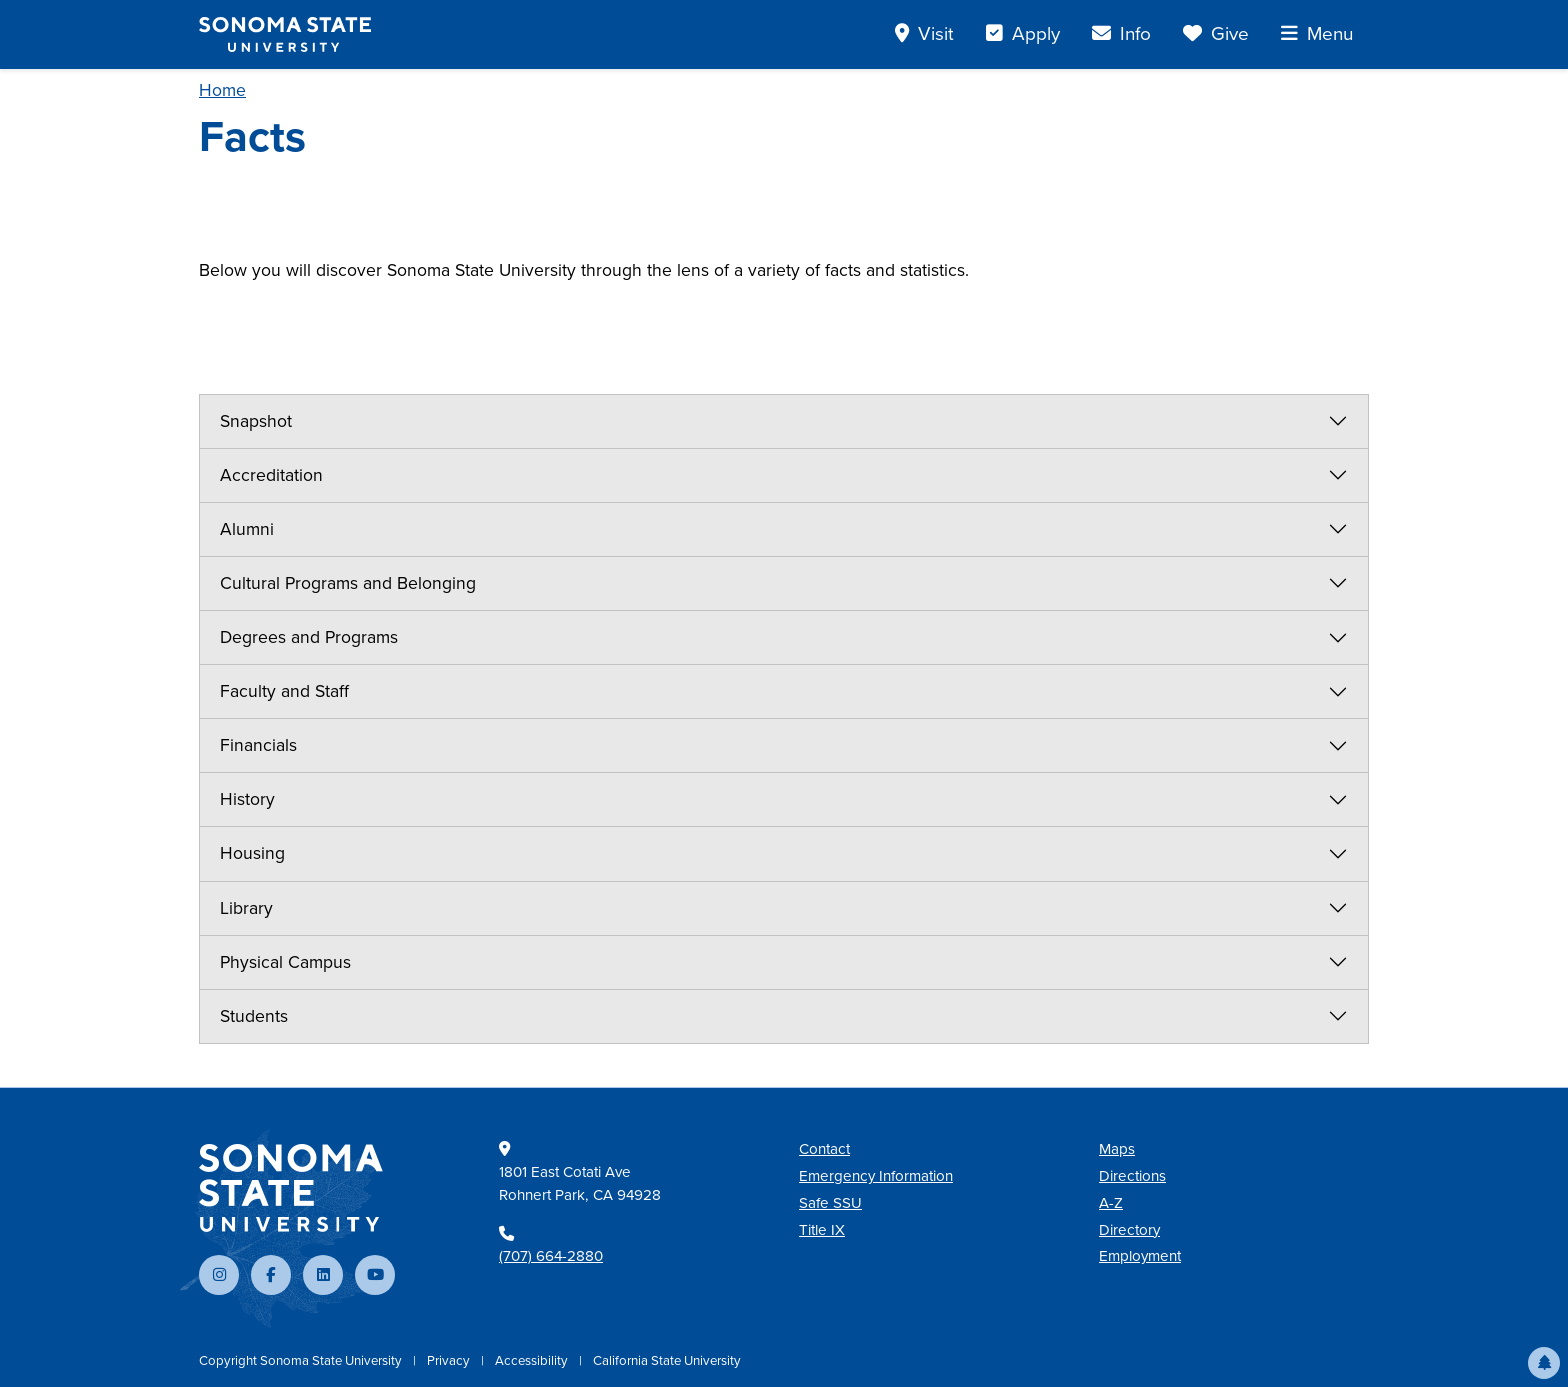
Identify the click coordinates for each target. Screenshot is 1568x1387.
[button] (1544, 1363)
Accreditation (271, 475)
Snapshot (256, 421)
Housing (252, 853)
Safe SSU (830, 1203)
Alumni (247, 529)
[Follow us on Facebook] (271, 1275)
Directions (1132, 1176)
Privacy (450, 1360)
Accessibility (533, 1360)
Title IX (822, 1230)
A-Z (1111, 1203)
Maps (1117, 1149)
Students (254, 1016)
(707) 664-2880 (551, 1256)
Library (246, 908)
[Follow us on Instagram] (219, 1275)
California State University (667, 1360)
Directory (1129, 1230)
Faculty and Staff (284, 691)
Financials (258, 745)
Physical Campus (285, 962)
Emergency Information (876, 1176)
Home (222, 90)
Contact (824, 1149)
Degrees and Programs (309, 637)
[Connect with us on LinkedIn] (323, 1275)
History (247, 799)
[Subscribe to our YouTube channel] (375, 1275)
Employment (1140, 1256)
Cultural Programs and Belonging (348, 583)
